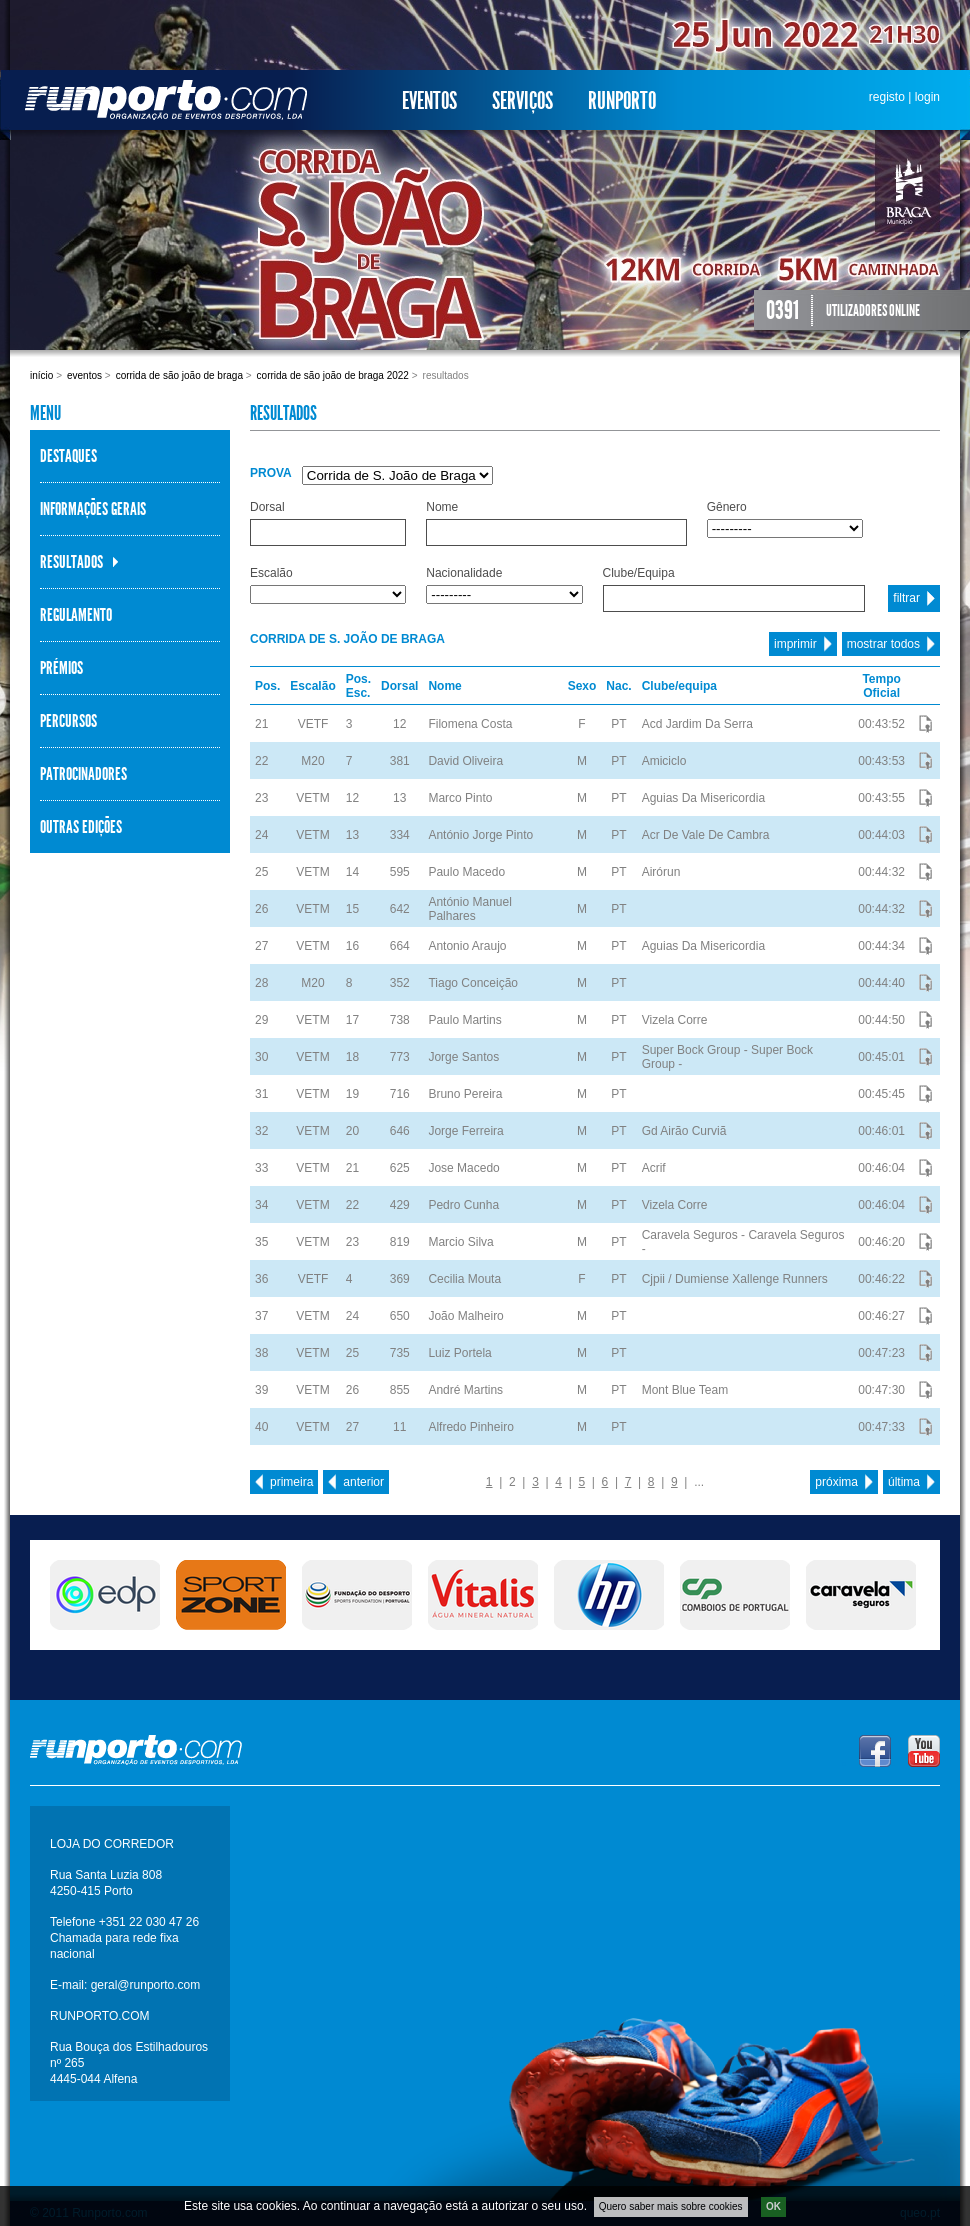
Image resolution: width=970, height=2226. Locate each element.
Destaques (68, 456)
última (904, 1482)
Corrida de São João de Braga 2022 (333, 375)
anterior (363, 1482)
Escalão (271, 573)
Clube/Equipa (639, 573)
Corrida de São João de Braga (179, 375)
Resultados (71, 562)
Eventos (429, 101)
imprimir (795, 644)
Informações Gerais (93, 509)
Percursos (68, 721)
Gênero (727, 507)
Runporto (622, 101)
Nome (442, 507)
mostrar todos (883, 644)
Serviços (522, 101)
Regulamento (76, 615)
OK (773, 2206)
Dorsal (267, 507)
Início (41, 375)
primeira (291, 1482)
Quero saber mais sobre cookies (671, 2206)
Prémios (61, 668)
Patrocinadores (83, 774)
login (927, 97)
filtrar (906, 598)
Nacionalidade (464, 573)
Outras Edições (81, 827)
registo (887, 97)
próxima (836, 1482)
